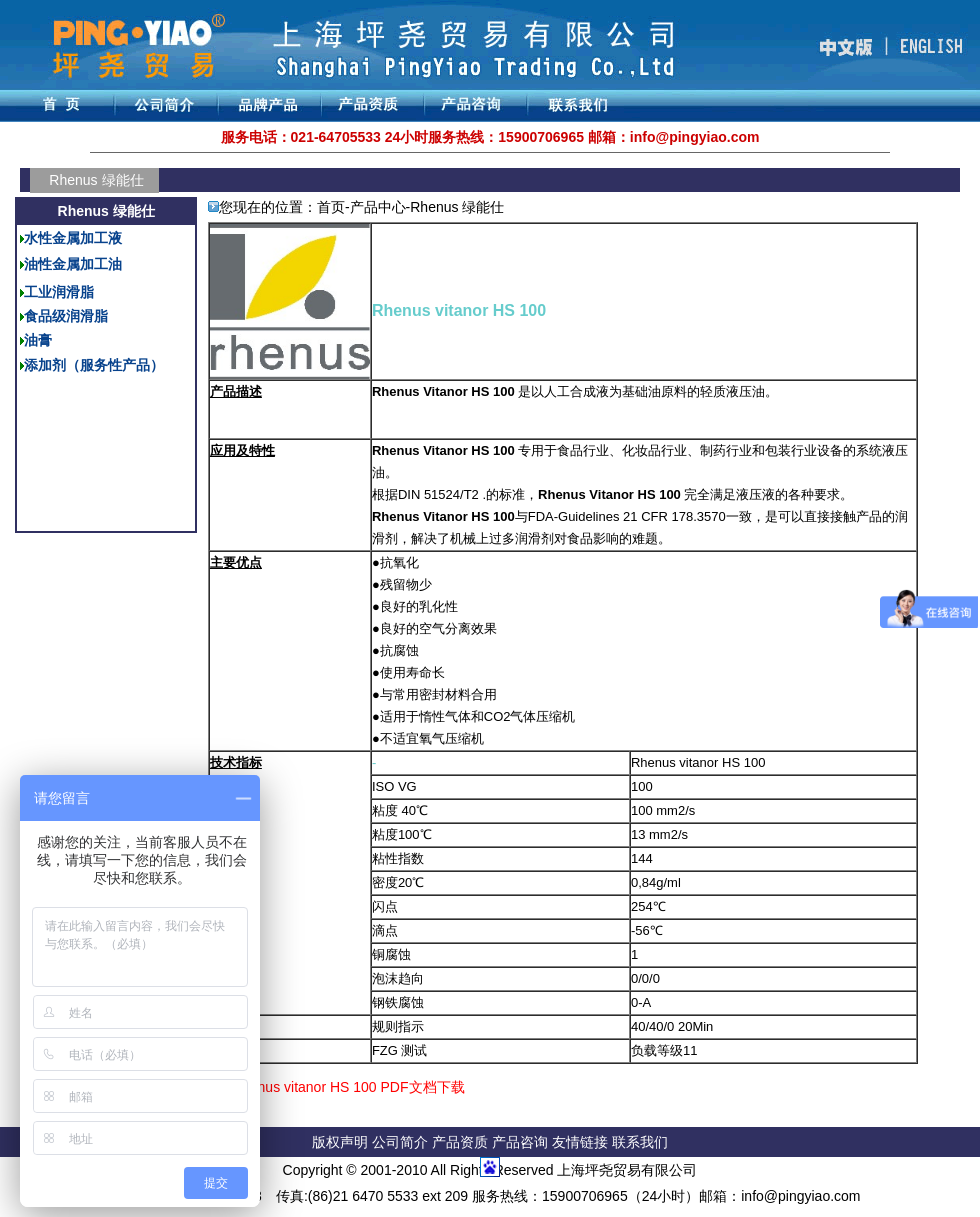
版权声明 (340, 1142)
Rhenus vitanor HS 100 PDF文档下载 (348, 1087)
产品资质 (460, 1142)
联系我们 (640, 1142)
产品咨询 (520, 1142)
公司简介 (402, 1142)
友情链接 (582, 1142)
